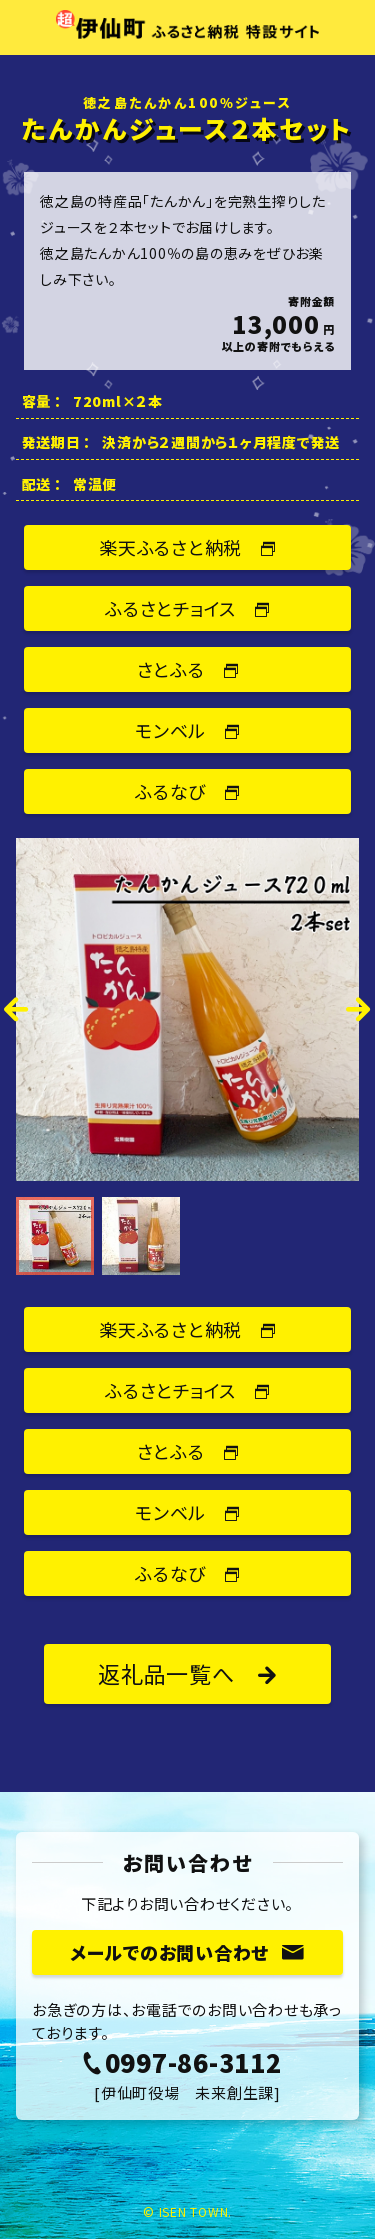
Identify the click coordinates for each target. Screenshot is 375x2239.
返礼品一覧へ (187, 1673)
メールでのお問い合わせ (187, 1952)
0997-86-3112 (181, 2062)
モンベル (187, 730)
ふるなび (187, 791)
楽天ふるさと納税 (187, 547)
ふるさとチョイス (187, 608)
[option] (187, 1009)
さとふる (188, 669)
